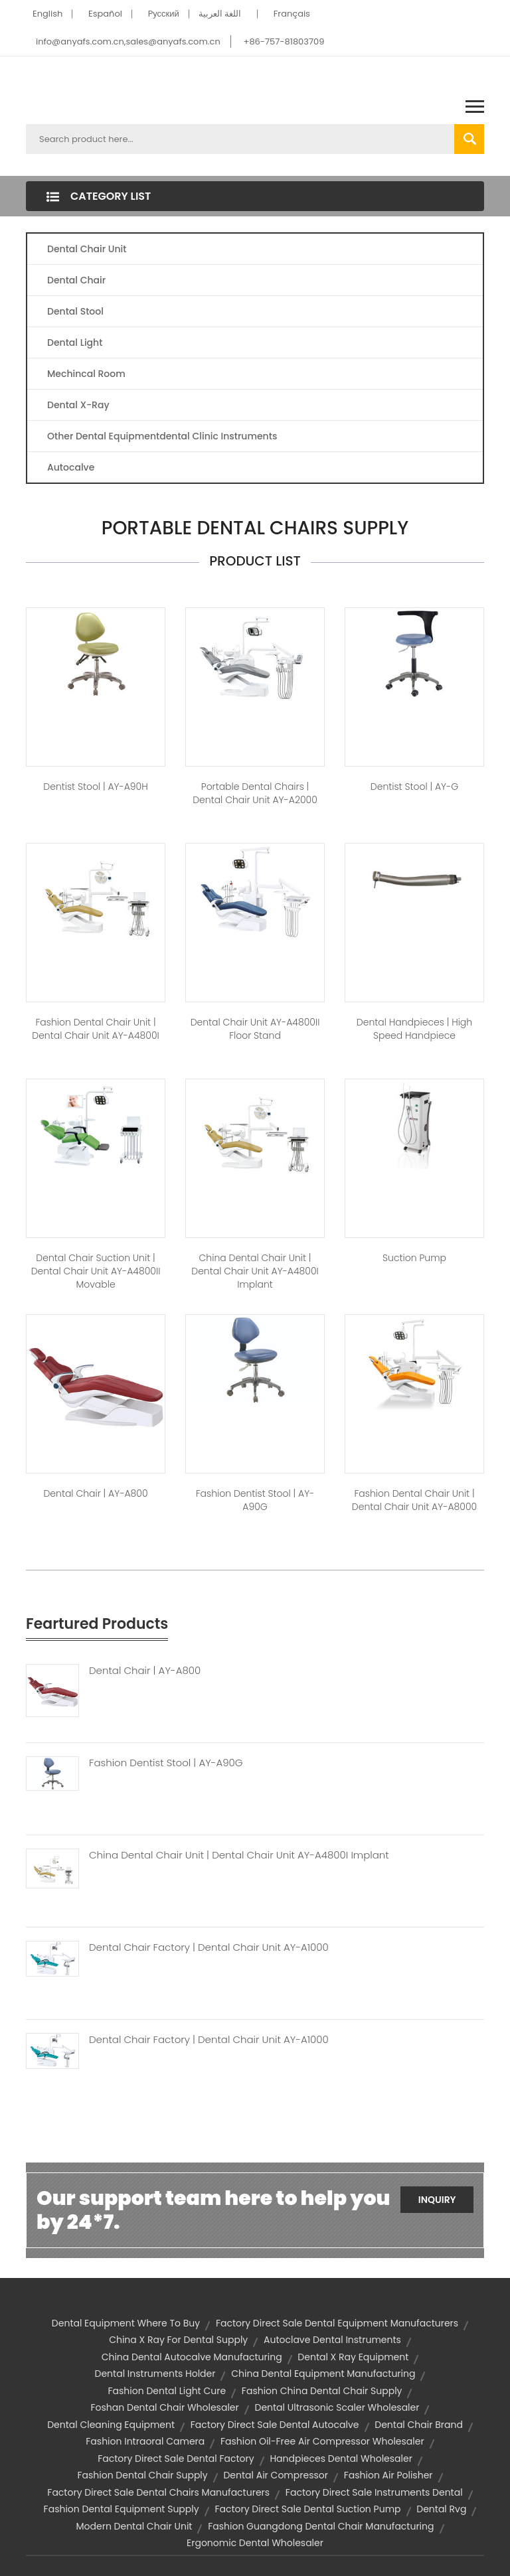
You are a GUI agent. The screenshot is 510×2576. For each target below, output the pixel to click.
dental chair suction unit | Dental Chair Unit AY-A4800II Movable (96, 1271)
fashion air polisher (388, 2475)
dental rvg (441, 2509)
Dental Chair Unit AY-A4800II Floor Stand (255, 1029)
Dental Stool (75, 311)
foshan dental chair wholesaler (165, 2407)
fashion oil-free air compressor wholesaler (322, 2441)
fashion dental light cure (167, 2390)
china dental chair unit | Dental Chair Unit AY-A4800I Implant (254, 1271)
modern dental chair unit (134, 2526)
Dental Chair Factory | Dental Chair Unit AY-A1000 (209, 1947)
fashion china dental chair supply (322, 2390)
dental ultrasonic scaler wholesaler (336, 2407)
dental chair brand (419, 2424)
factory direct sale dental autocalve (275, 2424)
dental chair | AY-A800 (95, 1493)
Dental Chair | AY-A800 (145, 1670)
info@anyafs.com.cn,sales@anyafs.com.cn (128, 41)
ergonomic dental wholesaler (255, 2542)
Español (105, 13)
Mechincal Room (86, 373)
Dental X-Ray (78, 405)
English (47, 13)
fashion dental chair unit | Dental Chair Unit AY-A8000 (414, 1500)
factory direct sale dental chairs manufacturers (158, 2492)
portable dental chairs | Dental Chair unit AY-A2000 (255, 793)
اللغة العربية (220, 13)
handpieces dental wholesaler (341, 2458)
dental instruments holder (155, 2373)
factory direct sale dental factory (176, 2458)
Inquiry (437, 2199)
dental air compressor (275, 2475)
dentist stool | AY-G (414, 786)
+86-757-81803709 (284, 41)
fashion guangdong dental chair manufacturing (321, 2526)
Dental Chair (76, 280)
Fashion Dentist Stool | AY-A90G (166, 1763)
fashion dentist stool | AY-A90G (255, 1500)
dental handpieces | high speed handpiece (414, 1029)
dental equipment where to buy (126, 2323)
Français (292, 13)
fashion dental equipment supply (121, 2509)
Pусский (163, 13)
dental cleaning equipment (111, 2424)
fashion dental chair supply (142, 2475)
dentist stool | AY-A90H (95, 786)
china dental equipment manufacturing (323, 2373)
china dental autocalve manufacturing (192, 2357)
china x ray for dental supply (178, 2339)
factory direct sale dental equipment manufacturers (337, 2323)
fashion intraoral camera (145, 2441)
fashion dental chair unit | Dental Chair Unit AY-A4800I (95, 1029)
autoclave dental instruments (332, 2339)
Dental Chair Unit (86, 249)
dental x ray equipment (353, 2357)
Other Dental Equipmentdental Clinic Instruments (162, 436)
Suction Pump (414, 1257)
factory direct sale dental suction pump (307, 2509)
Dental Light (74, 342)
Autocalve (70, 467)
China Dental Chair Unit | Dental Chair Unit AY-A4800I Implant (239, 1855)
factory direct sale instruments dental (374, 2492)
